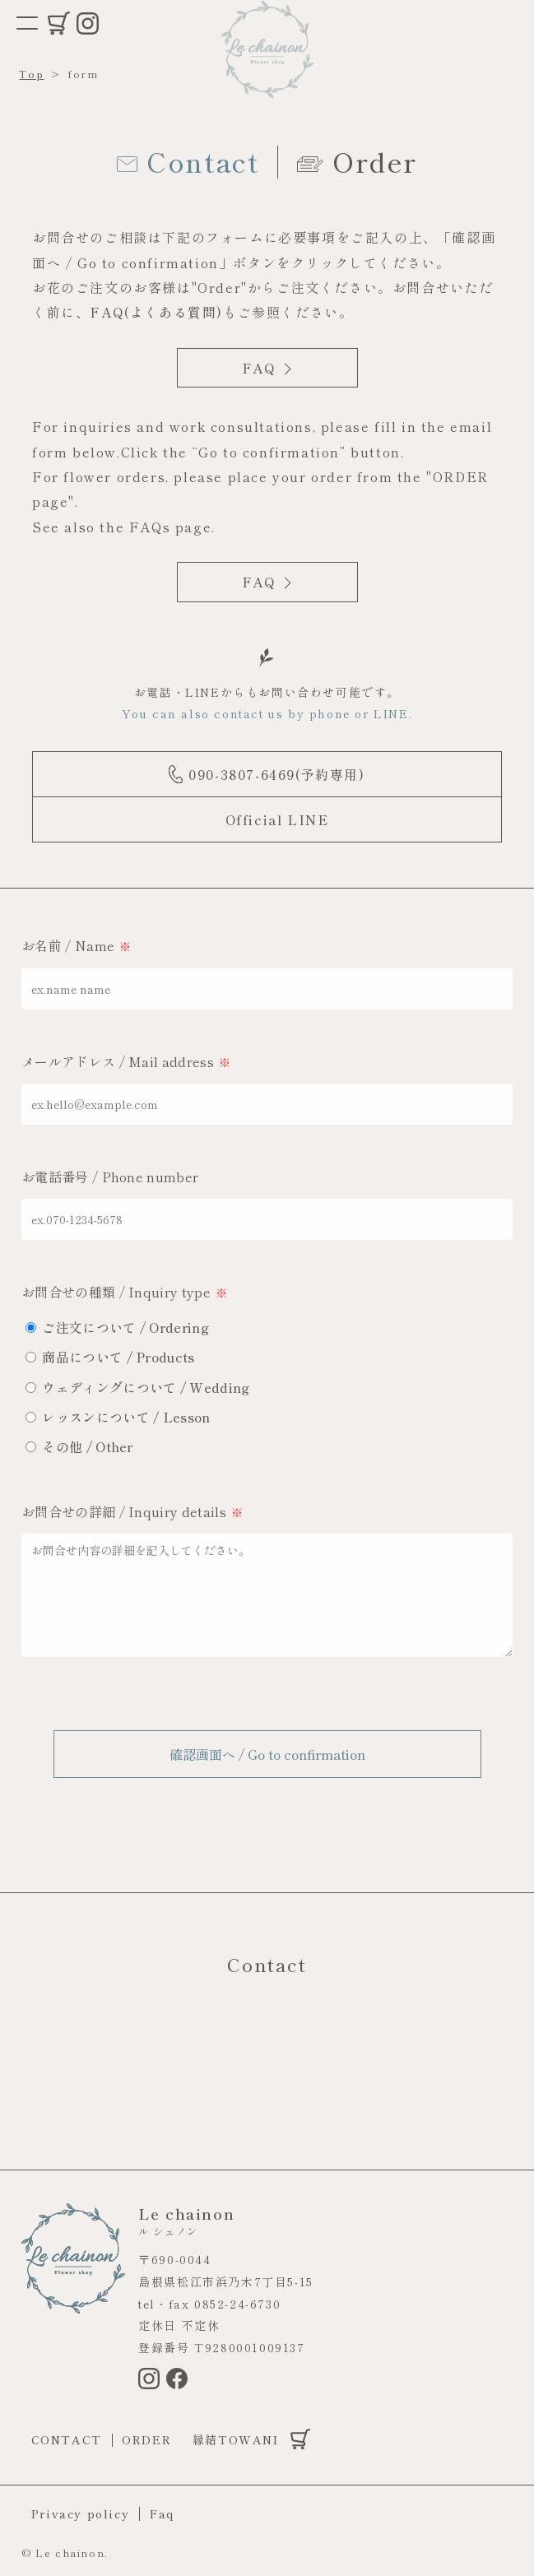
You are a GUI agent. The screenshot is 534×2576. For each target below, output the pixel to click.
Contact (66, 2439)
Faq (162, 2513)
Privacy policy (80, 2513)
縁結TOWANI (236, 2439)
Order (146, 2439)
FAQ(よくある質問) (156, 312)
